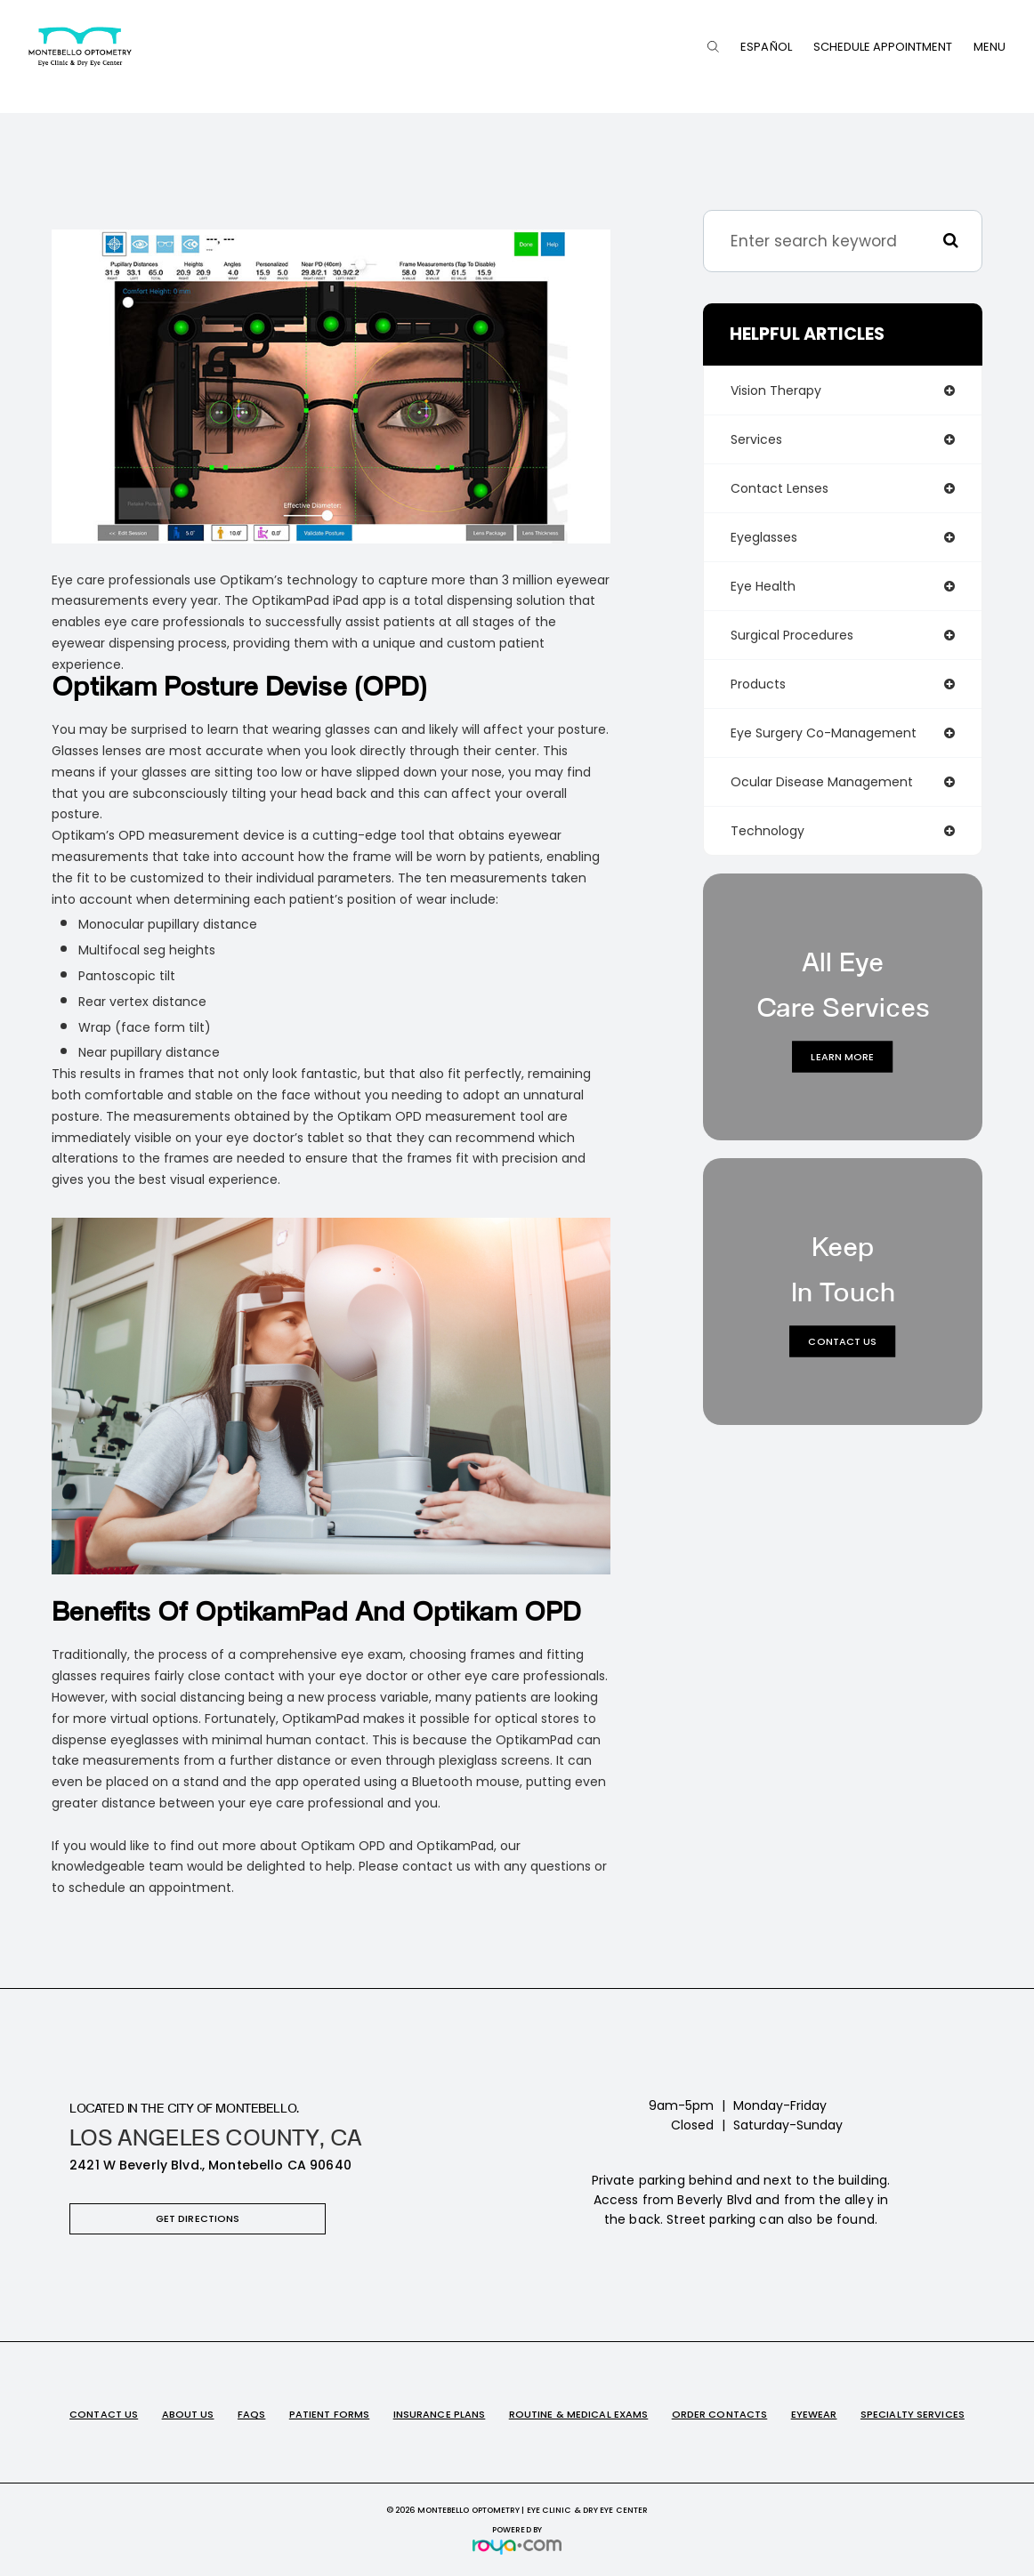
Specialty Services (912, 2414)
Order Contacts (720, 2414)
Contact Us (842, 1340)
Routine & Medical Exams (579, 2414)
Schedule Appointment (882, 47)
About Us (188, 2414)
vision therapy (776, 390)
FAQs (251, 2414)
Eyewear (814, 2414)
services (756, 439)
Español (766, 47)
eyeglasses (764, 537)
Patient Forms (329, 2414)
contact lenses (779, 488)
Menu (989, 47)
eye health (763, 586)
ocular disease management (822, 782)
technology (767, 831)
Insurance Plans (439, 2414)
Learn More (842, 1056)
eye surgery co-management (824, 733)
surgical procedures (792, 635)
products (758, 684)
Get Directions (198, 2218)
